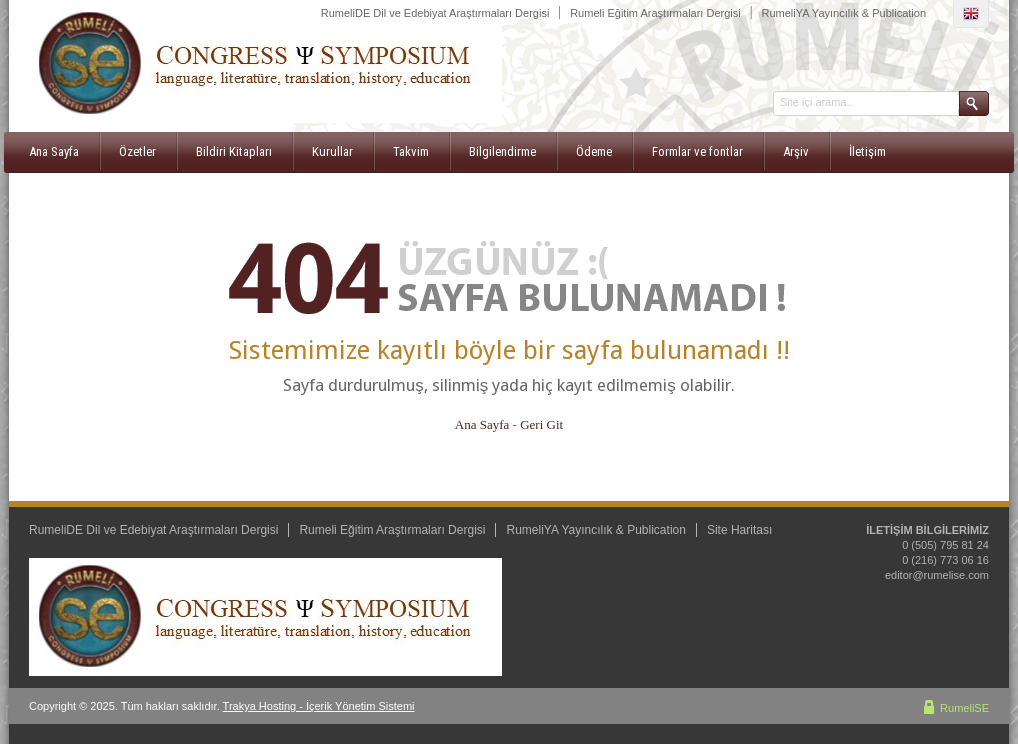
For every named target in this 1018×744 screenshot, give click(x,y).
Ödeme (594, 151)
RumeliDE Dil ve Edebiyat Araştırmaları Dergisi (435, 13)
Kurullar (332, 151)
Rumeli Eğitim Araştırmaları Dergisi (655, 13)
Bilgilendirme (502, 151)
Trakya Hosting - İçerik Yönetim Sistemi (319, 706)
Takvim (411, 151)
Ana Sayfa (54, 151)
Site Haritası (739, 530)
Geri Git (541, 424)
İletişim (867, 151)
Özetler (137, 151)
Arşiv (796, 151)
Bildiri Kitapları (234, 151)
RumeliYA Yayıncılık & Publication (844, 13)
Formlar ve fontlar (697, 151)
